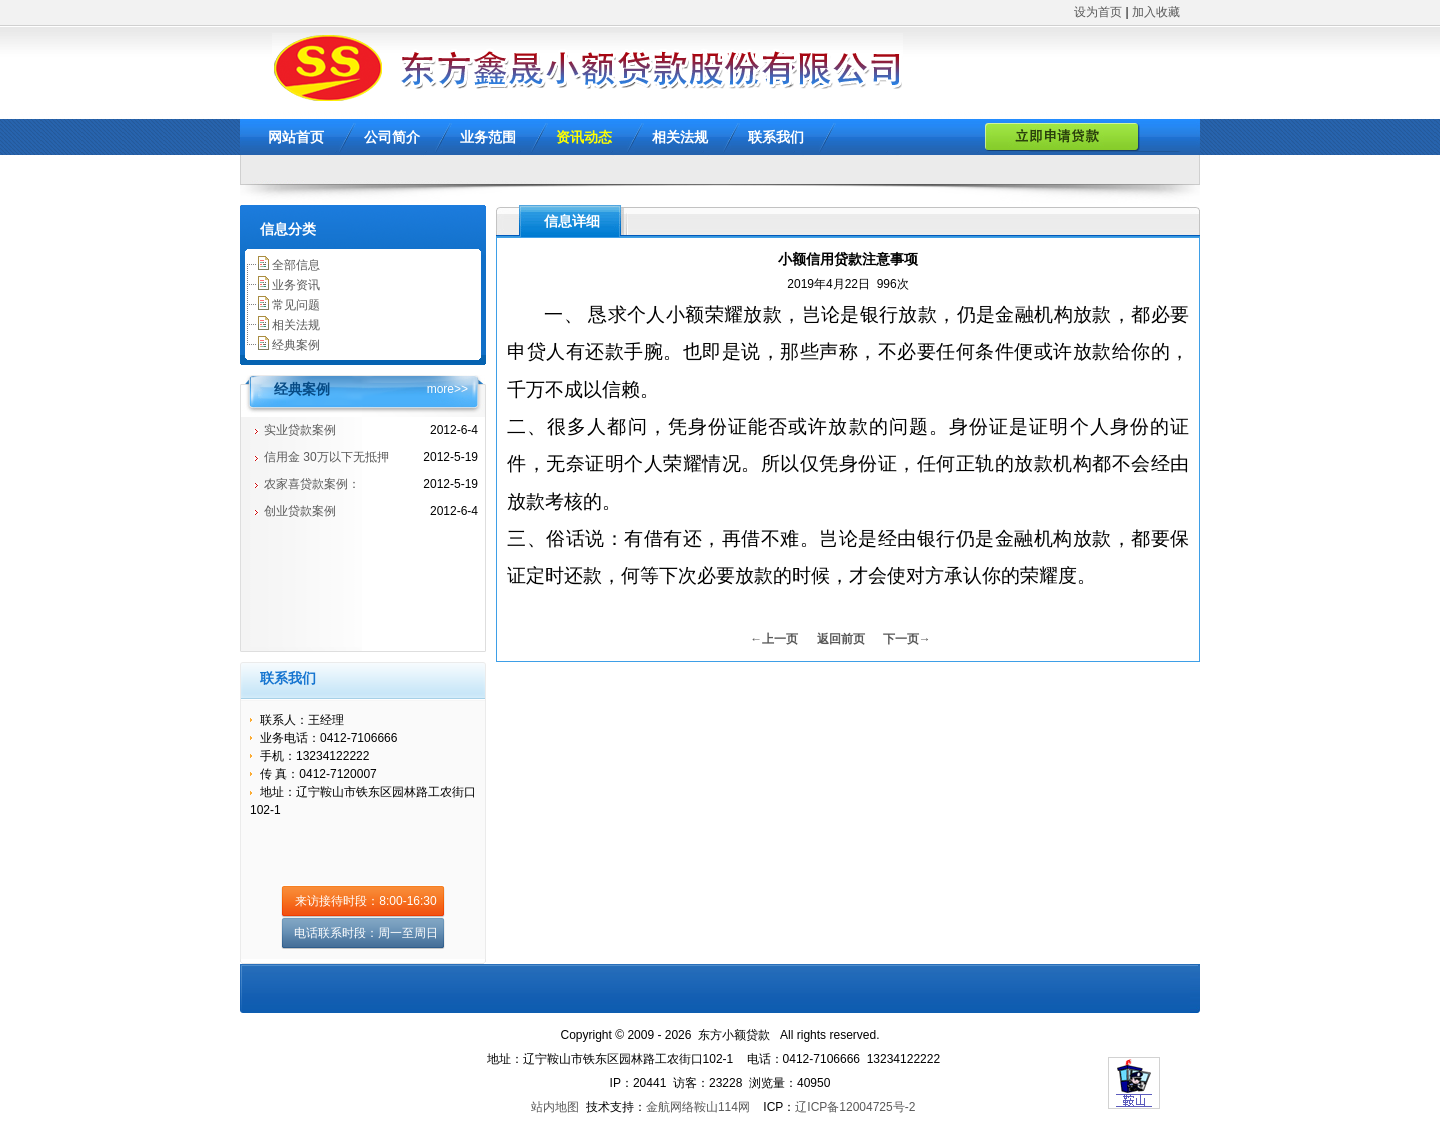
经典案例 (296, 345)
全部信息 (296, 265)
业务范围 (488, 137)
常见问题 (296, 305)
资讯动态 (584, 137)
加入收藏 (1156, 12)
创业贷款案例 (300, 511)
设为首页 (1098, 12)
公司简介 (392, 137)
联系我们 (776, 137)
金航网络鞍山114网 (698, 1107)
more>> (447, 389)
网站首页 (296, 137)
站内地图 (555, 1107)
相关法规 (680, 137)
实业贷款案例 (300, 430)
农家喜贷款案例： (312, 484)
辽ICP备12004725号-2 (855, 1107)
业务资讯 (296, 285)
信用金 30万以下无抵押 (326, 457)
